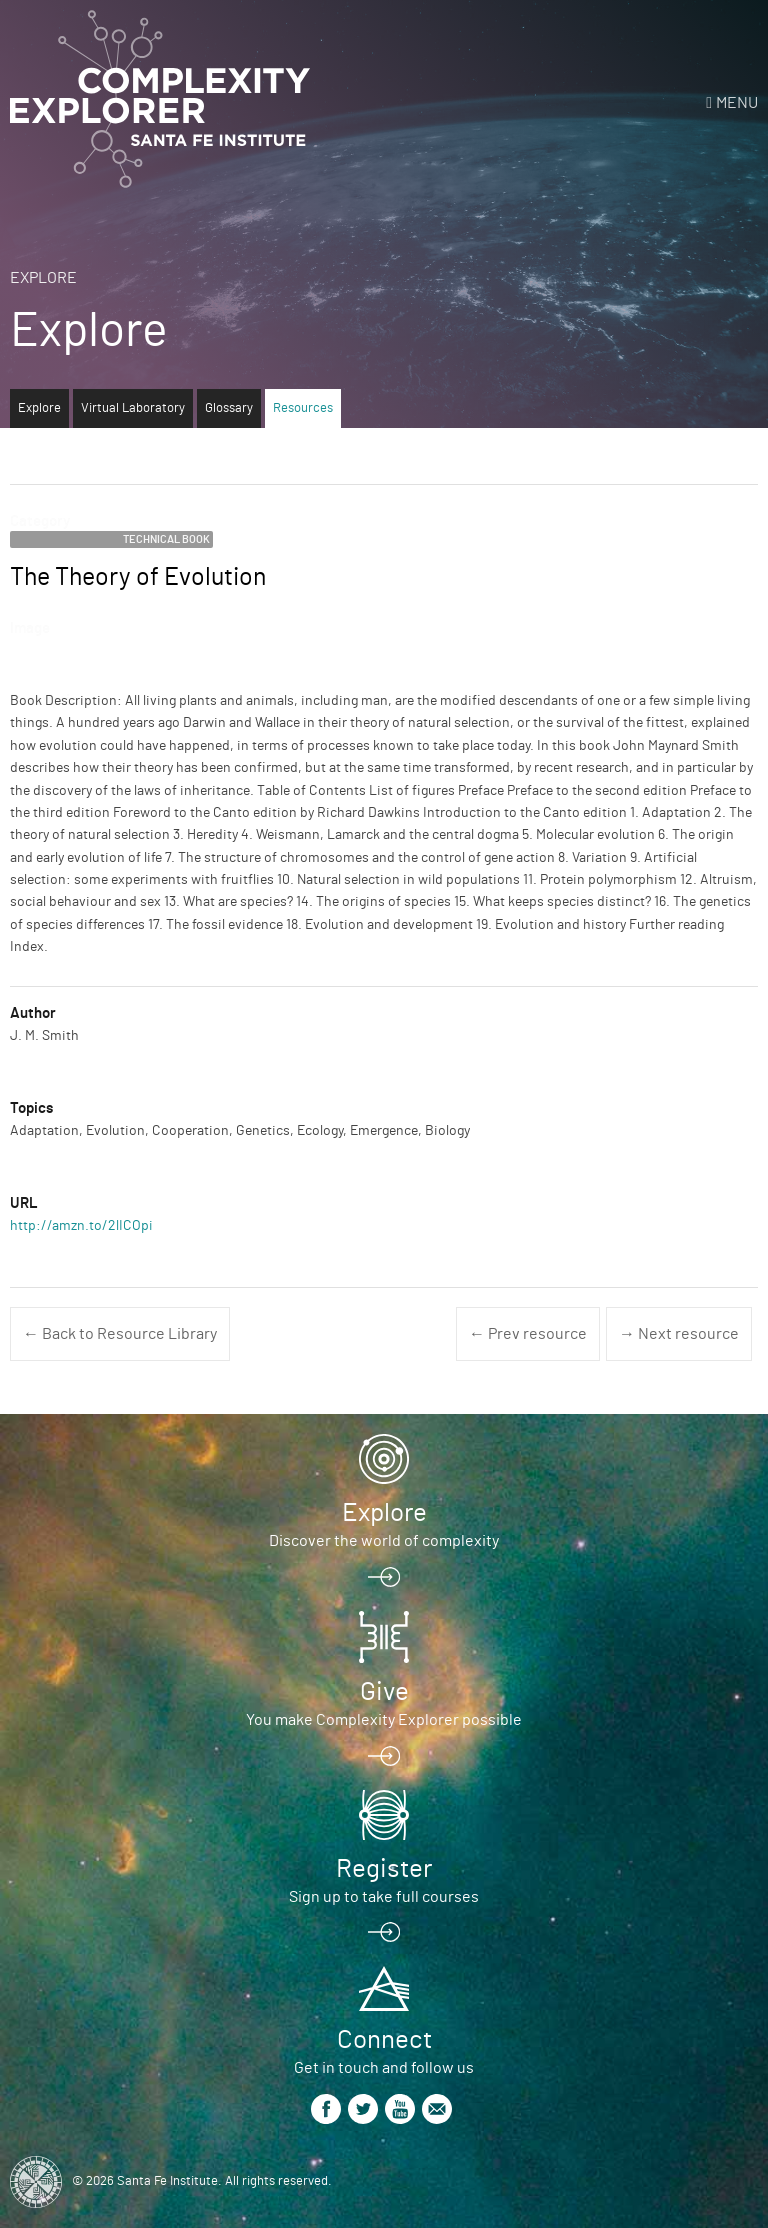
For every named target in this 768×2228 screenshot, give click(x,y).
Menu (737, 103)
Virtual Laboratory (133, 408)
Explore (43, 278)
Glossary (229, 408)
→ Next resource (679, 1334)
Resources (303, 408)
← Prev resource (528, 1334)
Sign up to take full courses (384, 1897)
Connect (384, 2040)
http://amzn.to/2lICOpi (81, 1226)
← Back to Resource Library (120, 1334)
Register (384, 1869)
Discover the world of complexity (384, 1541)
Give (384, 1692)
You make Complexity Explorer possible (384, 1720)
